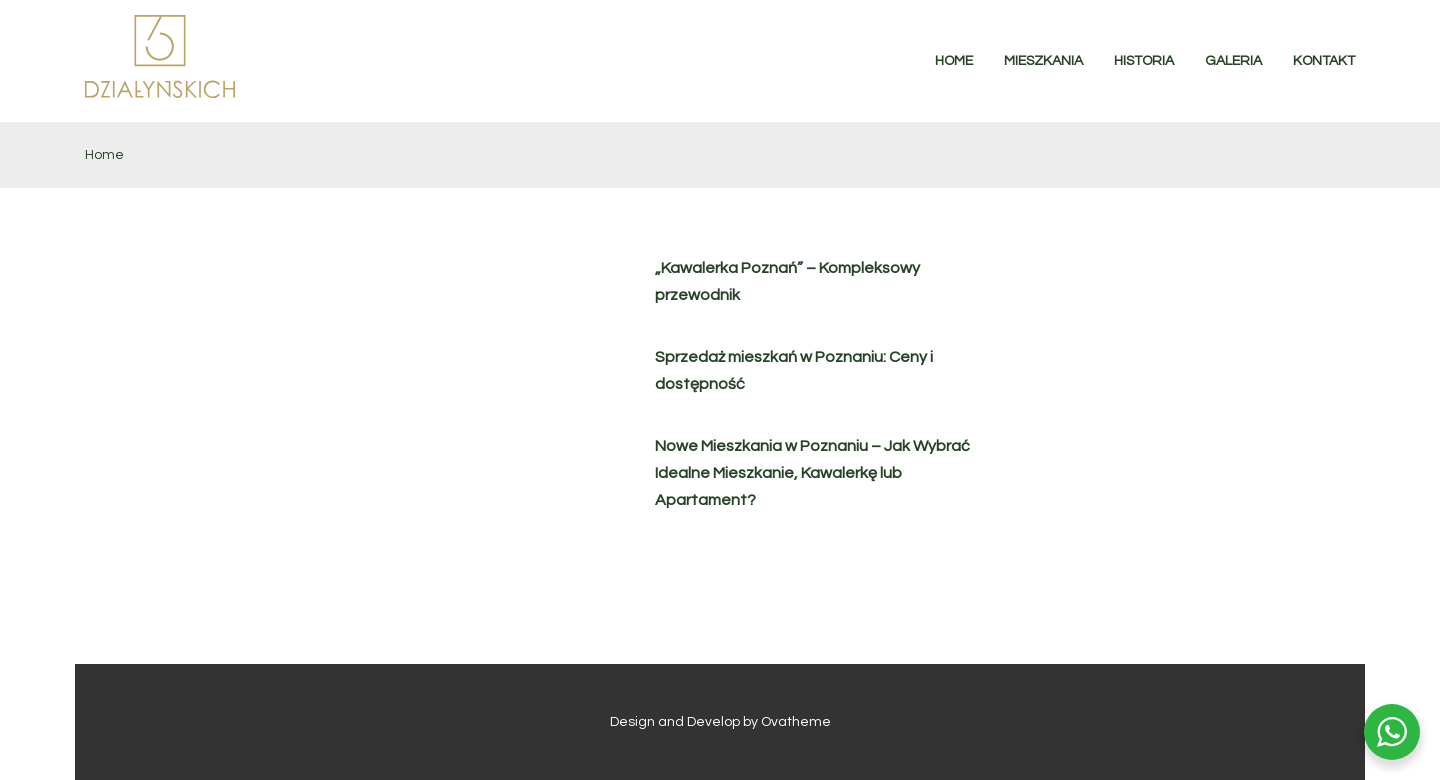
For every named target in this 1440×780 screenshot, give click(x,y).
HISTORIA (1144, 61)
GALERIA (1233, 61)
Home (104, 155)
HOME (954, 61)
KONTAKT (1324, 61)
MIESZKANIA (1043, 61)
